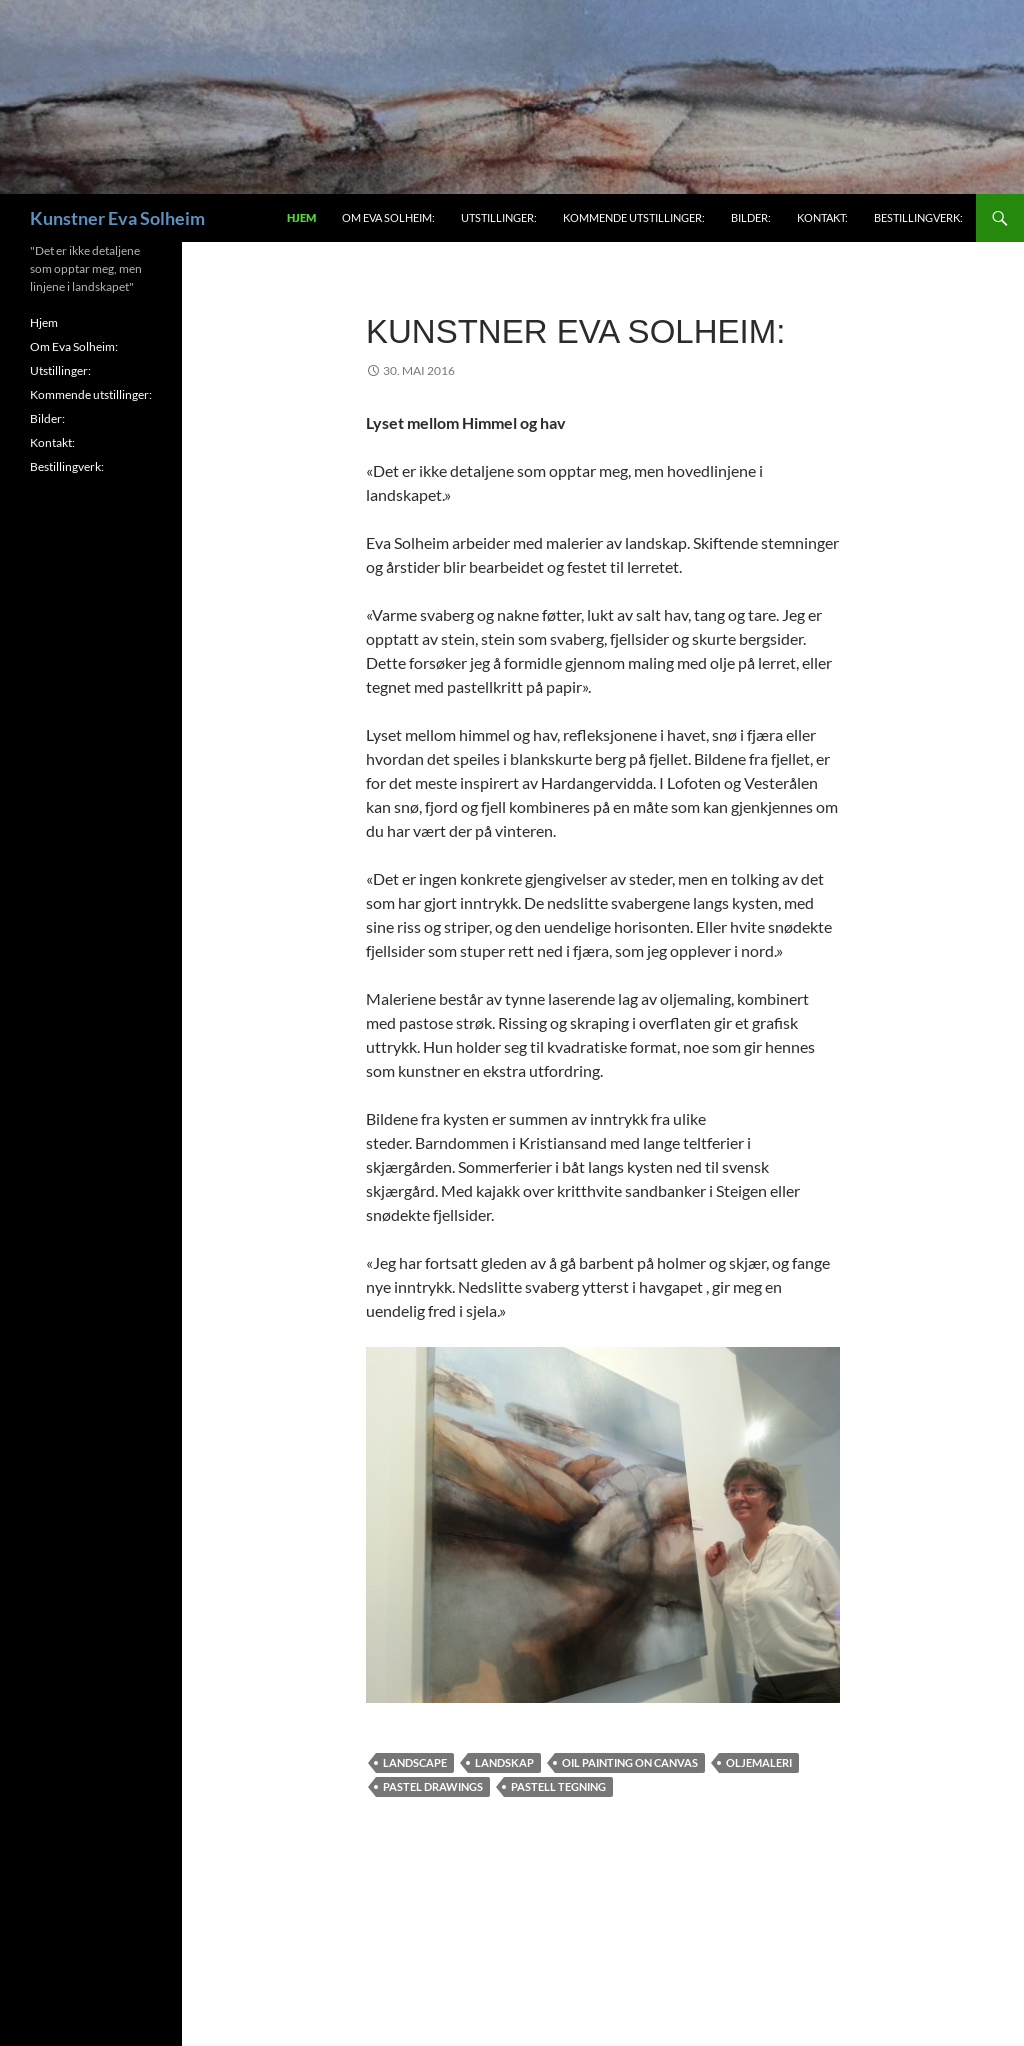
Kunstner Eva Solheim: (575, 331)
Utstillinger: (499, 217)
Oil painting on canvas (630, 1762)
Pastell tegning (558, 1786)
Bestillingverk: (918, 217)
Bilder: (751, 217)
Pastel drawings (433, 1786)
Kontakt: (822, 217)
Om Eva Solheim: (388, 217)
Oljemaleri (759, 1762)
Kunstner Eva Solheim (117, 218)
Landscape (415, 1762)
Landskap (504, 1762)
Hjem (301, 217)
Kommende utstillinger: (634, 217)
